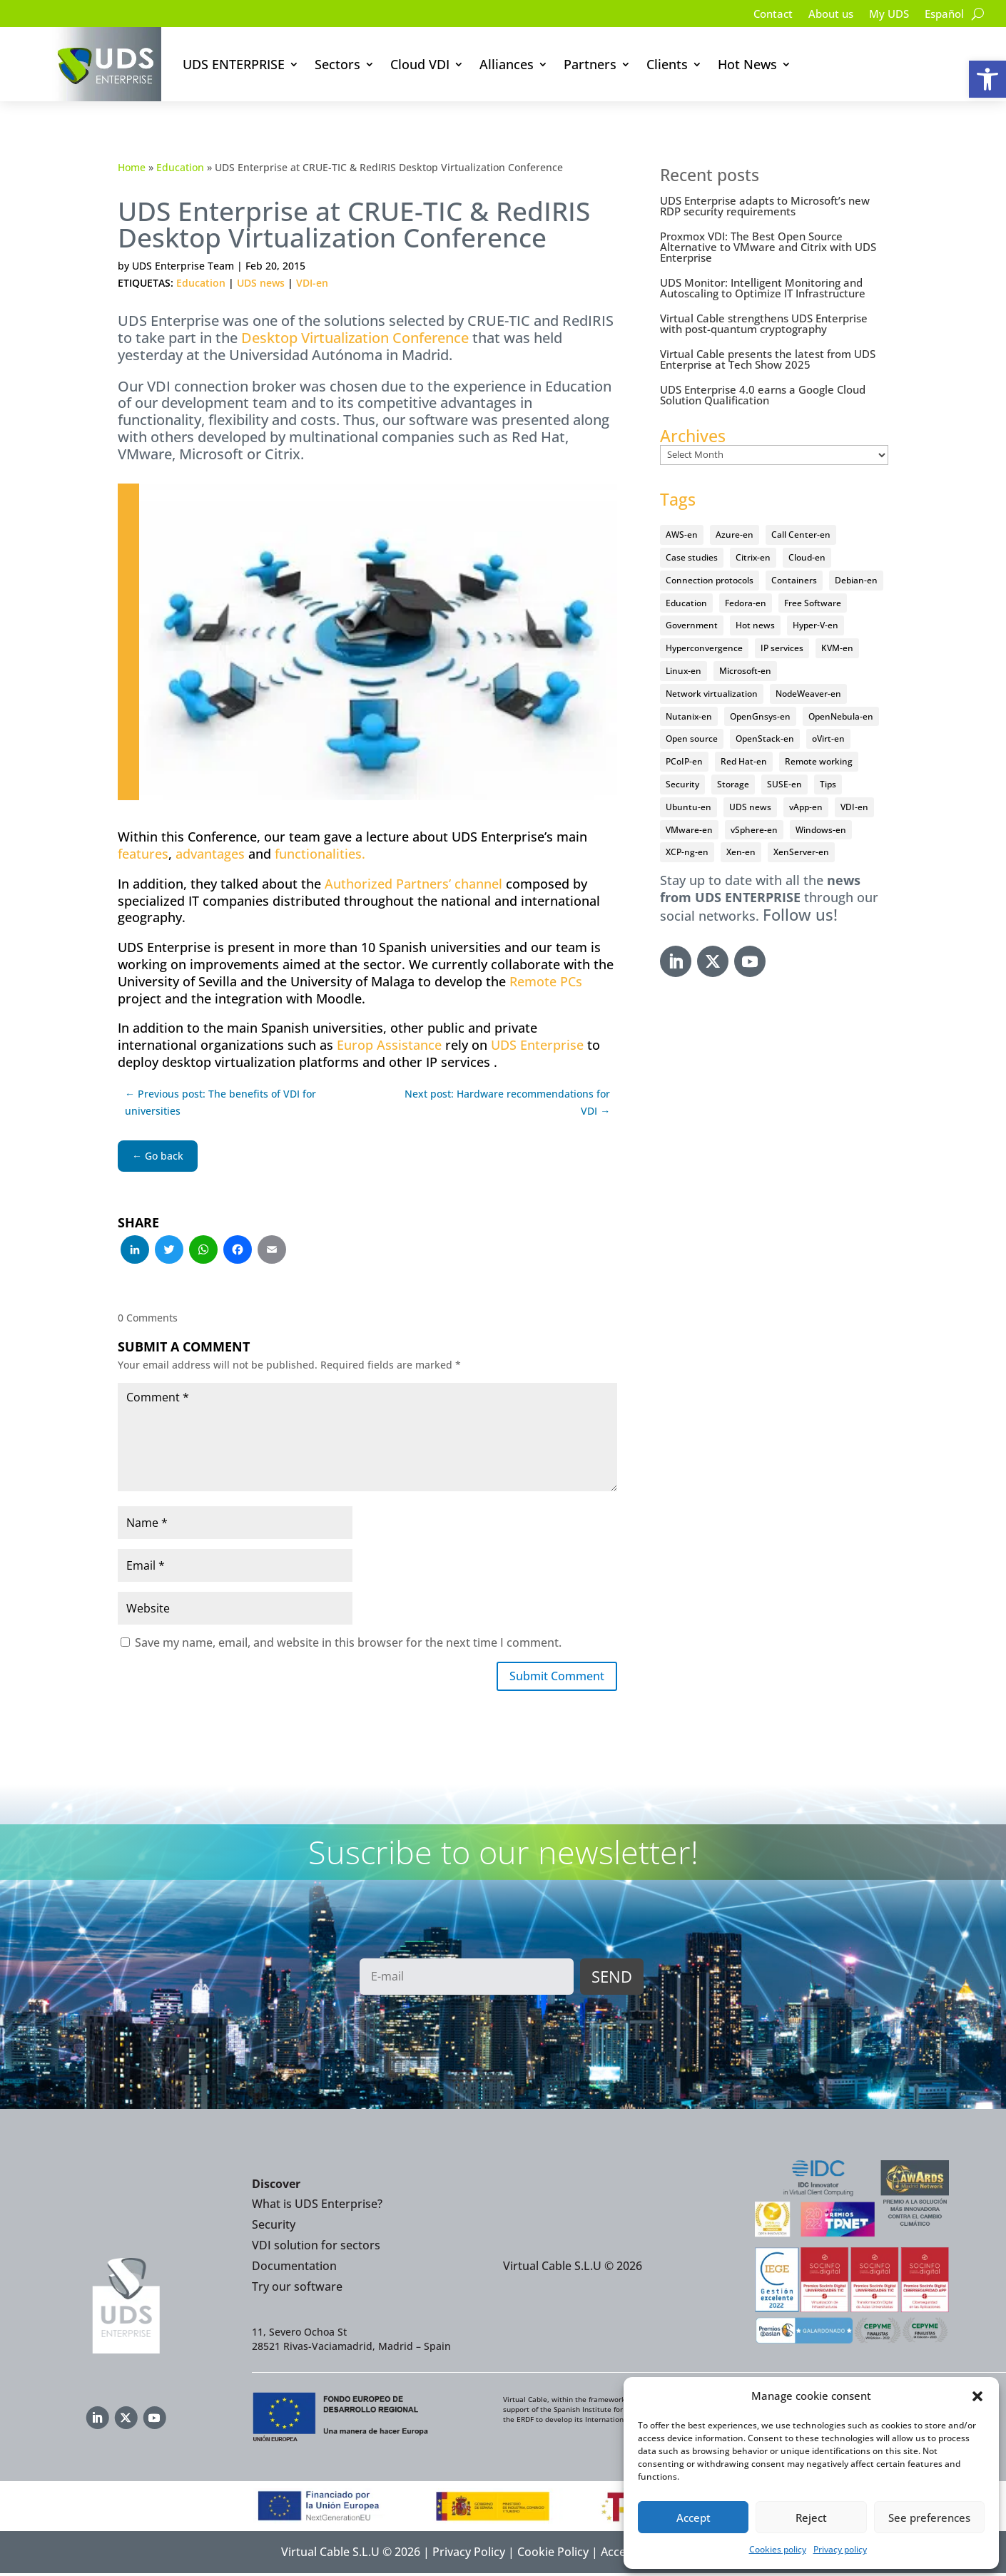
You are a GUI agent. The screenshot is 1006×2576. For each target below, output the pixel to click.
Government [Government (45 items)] (692, 625)
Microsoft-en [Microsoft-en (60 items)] (745, 671)
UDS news (261, 283)
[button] (987, 79)
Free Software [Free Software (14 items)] (812, 603)
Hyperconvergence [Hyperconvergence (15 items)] (704, 648)
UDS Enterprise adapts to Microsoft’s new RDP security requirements (765, 205)
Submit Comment (549, 1677)
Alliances (506, 64)
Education (180, 167)
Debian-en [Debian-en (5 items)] (856, 580)
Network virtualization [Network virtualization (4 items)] (712, 694)
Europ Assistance (389, 1044)
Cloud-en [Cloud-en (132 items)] (806, 557)
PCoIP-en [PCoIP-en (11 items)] (684, 761)
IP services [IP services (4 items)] (782, 648)
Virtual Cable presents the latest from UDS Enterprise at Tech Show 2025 (767, 359)
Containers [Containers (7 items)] (794, 580)
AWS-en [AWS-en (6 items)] (682, 534)
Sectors (337, 64)
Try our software (297, 2289)
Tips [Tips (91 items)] (828, 784)
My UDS (884, 15)
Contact (762, 15)
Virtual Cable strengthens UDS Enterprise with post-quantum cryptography (764, 323)
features (143, 853)
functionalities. (320, 853)
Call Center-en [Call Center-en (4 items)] (800, 534)
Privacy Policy (468, 2554)
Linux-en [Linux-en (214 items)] (683, 671)
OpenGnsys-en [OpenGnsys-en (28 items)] (760, 716)
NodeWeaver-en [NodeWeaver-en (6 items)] (808, 694)
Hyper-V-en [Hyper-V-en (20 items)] (815, 625)
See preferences (929, 2517)
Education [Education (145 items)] (686, 603)
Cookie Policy (553, 2554)
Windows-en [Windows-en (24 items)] (821, 830)
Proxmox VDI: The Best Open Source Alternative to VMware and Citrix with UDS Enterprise (768, 247)
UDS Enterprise (537, 1044)
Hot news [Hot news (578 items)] (755, 625)
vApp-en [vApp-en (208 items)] (806, 807)
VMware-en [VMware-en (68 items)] (689, 830)
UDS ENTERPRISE (234, 64)
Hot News (747, 64)
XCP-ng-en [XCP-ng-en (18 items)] (687, 852)
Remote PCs (545, 981)
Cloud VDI (419, 64)
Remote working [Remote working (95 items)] (819, 761)
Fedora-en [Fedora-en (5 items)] (745, 603)
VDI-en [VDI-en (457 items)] (854, 807)
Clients (667, 64)
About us (822, 15)
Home (132, 167)
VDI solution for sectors (316, 2248)
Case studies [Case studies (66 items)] (692, 557)
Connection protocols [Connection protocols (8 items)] (709, 580)
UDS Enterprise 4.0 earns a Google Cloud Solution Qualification (762, 394)
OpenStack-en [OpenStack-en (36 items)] (765, 738)
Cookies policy (777, 2549)
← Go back (157, 1155)
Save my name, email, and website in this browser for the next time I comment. (348, 1642)
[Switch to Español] (942, 16)
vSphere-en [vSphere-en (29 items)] (754, 830)
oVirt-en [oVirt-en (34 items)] (828, 738)
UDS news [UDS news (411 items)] (750, 807)
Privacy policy (840, 2549)
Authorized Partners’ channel (413, 883)
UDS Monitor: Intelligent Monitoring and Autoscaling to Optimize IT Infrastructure (762, 287)
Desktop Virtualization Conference (355, 337)
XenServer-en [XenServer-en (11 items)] (801, 852)
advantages (210, 853)
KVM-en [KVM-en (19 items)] (837, 648)
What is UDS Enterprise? (317, 2207)
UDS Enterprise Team (183, 265)
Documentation (294, 2268)
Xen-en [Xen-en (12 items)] (741, 852)
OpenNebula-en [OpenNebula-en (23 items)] (840, 716)
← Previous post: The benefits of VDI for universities (220, 1102)
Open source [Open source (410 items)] (692, 738)
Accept (693, 2517)
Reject (811, 2517)
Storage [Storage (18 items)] (733, 784)
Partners (590, 64)
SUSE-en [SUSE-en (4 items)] (784, 784)
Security (273, 2228)
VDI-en (312, 283)
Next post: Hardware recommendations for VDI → (507, 1102)
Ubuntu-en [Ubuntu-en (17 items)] (688, 807)
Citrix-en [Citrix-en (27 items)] (753, 557)
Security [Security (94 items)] (682, 784)
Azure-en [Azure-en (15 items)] (734, 534)
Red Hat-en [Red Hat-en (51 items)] (744, 761)
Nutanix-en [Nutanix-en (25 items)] (689, 716)
